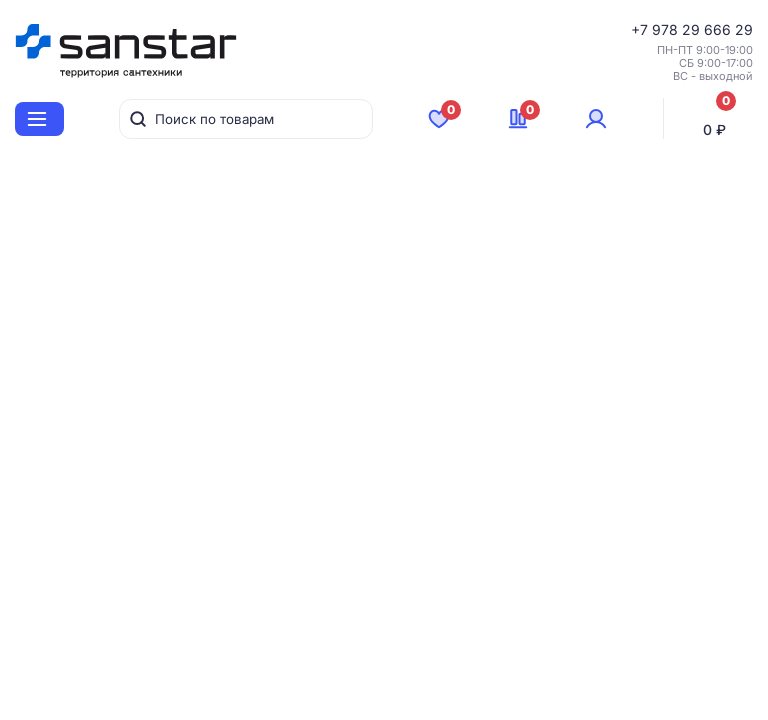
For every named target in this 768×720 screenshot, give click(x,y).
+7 (641, 29)
